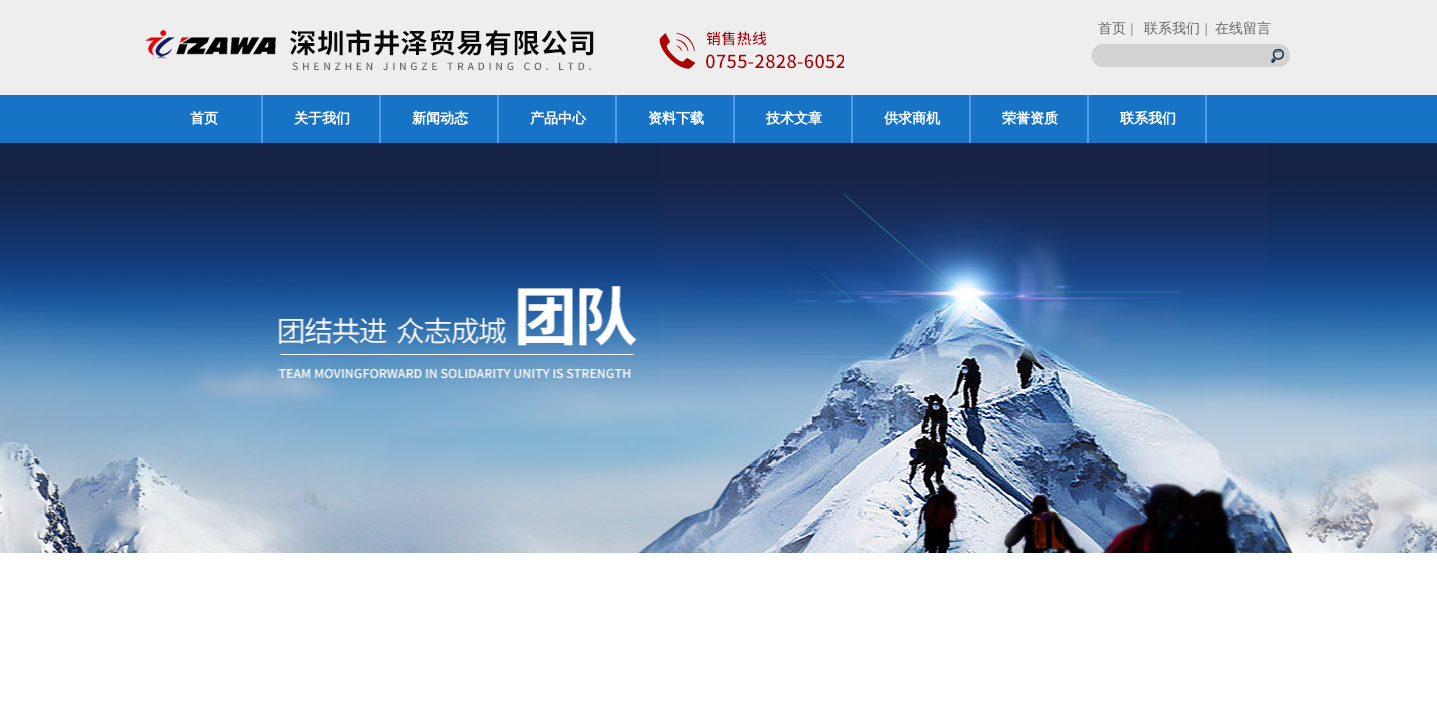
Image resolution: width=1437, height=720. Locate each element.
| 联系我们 (1165, 28)
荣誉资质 (1030, 118)
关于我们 (322, 118)
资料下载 (676, 118)
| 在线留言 (1238, 28)
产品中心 (558, 118)
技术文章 (794, 118)
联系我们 (1148, 118)
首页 (1112, 28)
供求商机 (912, 118)
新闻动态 (440, 118)
